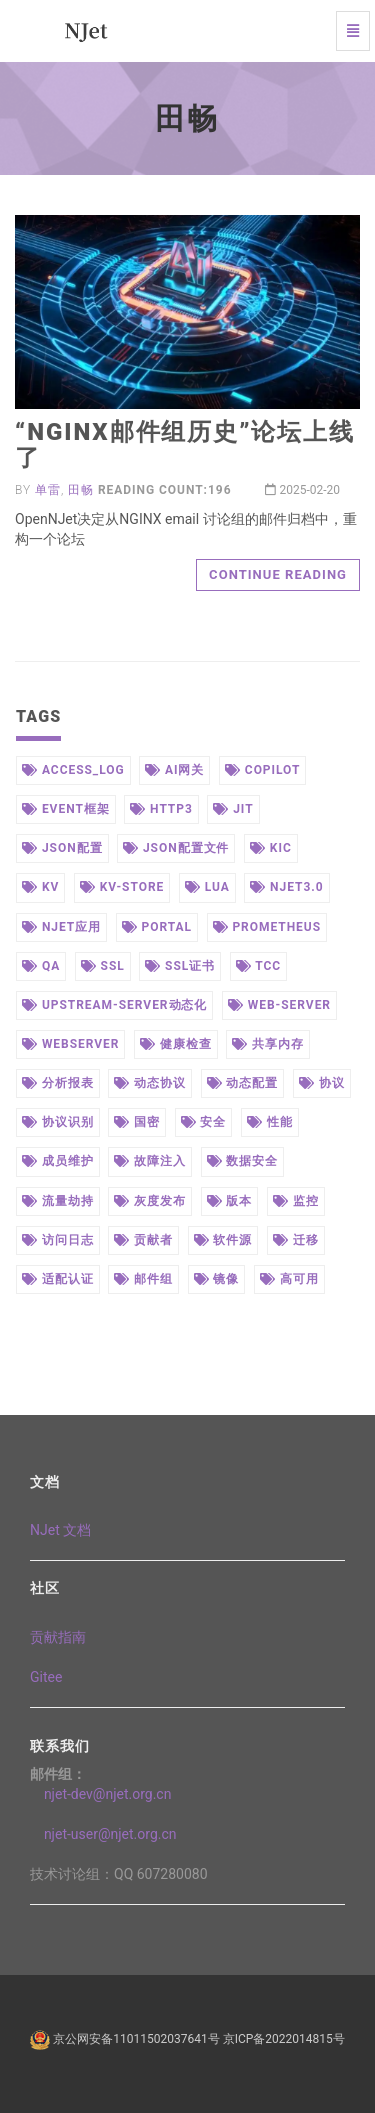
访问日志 (58, 1240)
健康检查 (176, 1044)
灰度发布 (150, 1201)
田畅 (81, 490)
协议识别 (58, 1122)
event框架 (66, 809)
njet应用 (61, 927)
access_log (73, 770)
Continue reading (278, 574)
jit (233, 809)
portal (157, 927)
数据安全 (243, 1161)
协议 (322, 1083)
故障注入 (150, 1161)
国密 (137, 1122)
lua (207, 887)
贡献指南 (58, 1637)
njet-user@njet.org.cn (103, 1834)
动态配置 (243, 1083)
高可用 (289, 1279)
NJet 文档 (60, 1530)
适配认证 (58, 1279)
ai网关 (174, 770)
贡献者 (143, 1240)
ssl (103, 966)
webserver (70, 1044)
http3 (161, 809)
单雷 (48, 490)
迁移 (296, 1240)
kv (40, 887)
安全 (204, 1122)
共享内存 (268, 1044)
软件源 (223, 1240)
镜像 (217, 1279)
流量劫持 (58, 1201)
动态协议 (150, 1083)
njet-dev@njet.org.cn (100, 1794)
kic (271, 848)
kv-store (122, 887)
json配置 (62, 848)
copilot (262, 770)
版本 (230, 1201)
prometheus (267, 927)
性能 (270, 1122)
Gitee (46, 1677)
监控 (296, 1201)
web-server (279, 1005)
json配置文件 (176, 848)
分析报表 (58, 1083)
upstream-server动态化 (114, 1005)
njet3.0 (286, 887)
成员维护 (58, 1161)
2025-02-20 (302, 490)
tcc (258, 966)
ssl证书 (180, 966)
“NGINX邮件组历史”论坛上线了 (185, 445)
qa (41, 966)
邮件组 (143, 1279)
